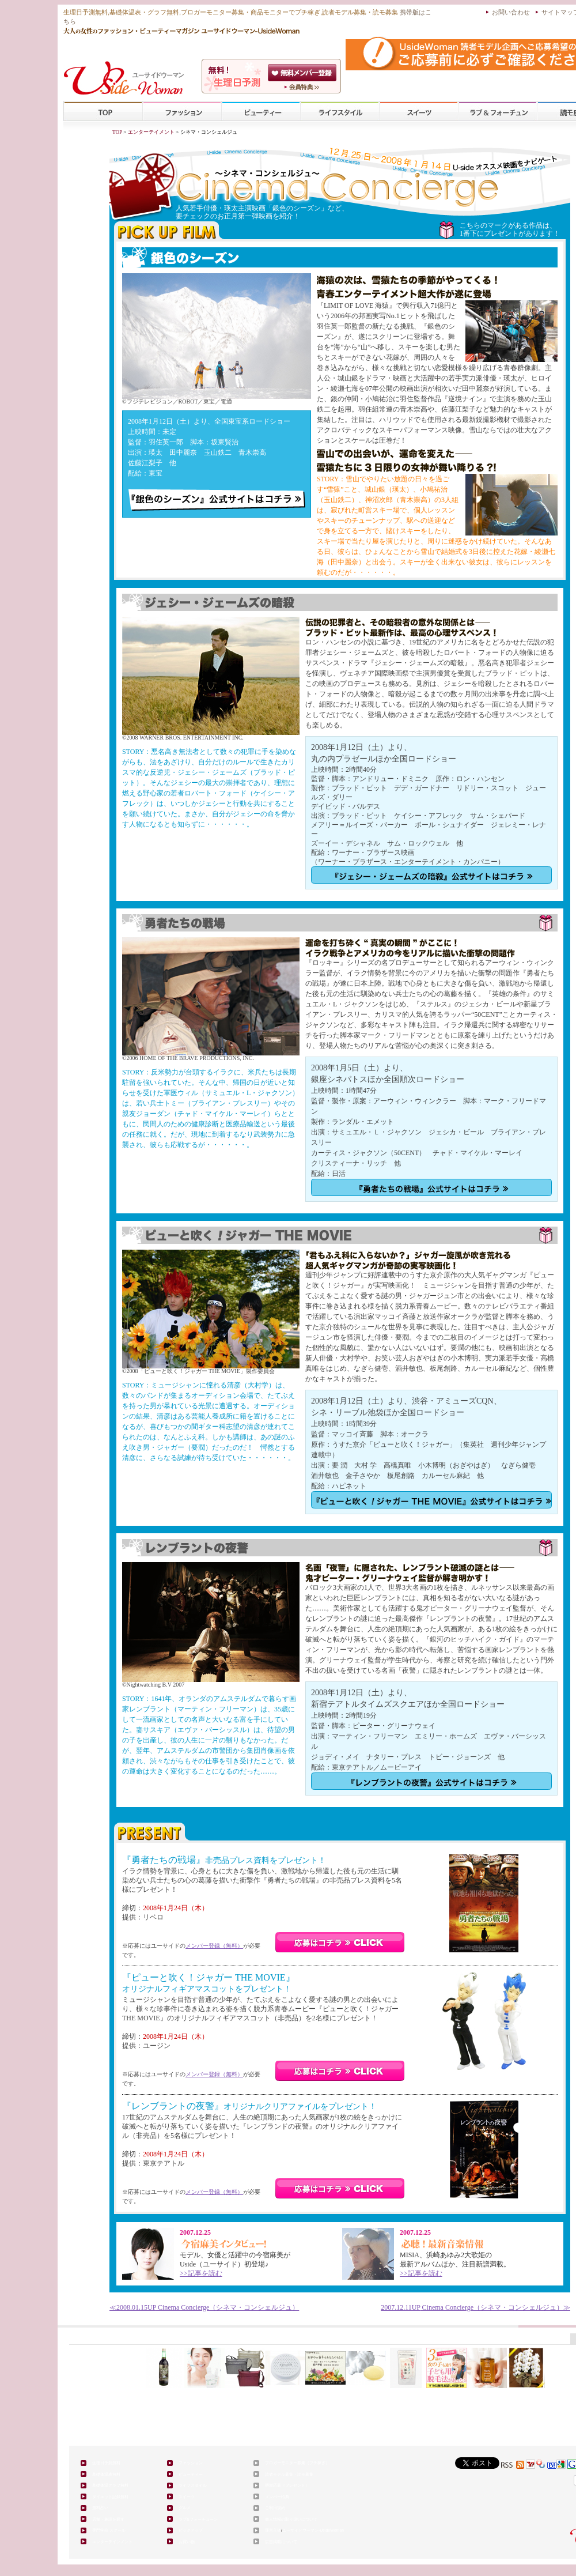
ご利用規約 (275, 2508)
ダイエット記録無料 (110, 2497)
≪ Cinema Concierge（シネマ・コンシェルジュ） (204, 2307)
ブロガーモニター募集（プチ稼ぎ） (297, 2463)
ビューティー (261, 111)
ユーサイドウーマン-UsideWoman (313, 2530)
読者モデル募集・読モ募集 (289, 2474)
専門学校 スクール (109, 2530)
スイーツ (419, 111)
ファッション (182, 111)
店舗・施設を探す (108, 2519)
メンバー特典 (277, 2497)
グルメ (185, 2508)
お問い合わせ (511, 12)
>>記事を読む (201, 2273)
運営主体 (273, 2530)
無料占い (100, 2508)
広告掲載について (281, 2542)
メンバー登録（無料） (214, 1946)
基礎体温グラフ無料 (110, 2485)
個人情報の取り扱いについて (291, 2519)
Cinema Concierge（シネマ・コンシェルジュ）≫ (475, 2307)
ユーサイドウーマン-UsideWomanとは (303, 87)
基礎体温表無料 (106, 2474)
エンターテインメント (112, 2542)
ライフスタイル (340, 111)
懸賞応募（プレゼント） (287, 2485)
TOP (103, 111)
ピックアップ (191, 2530)
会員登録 (303, 72)
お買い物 (187, 2542)
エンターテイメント (151, 132)
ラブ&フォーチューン (497, 111)
